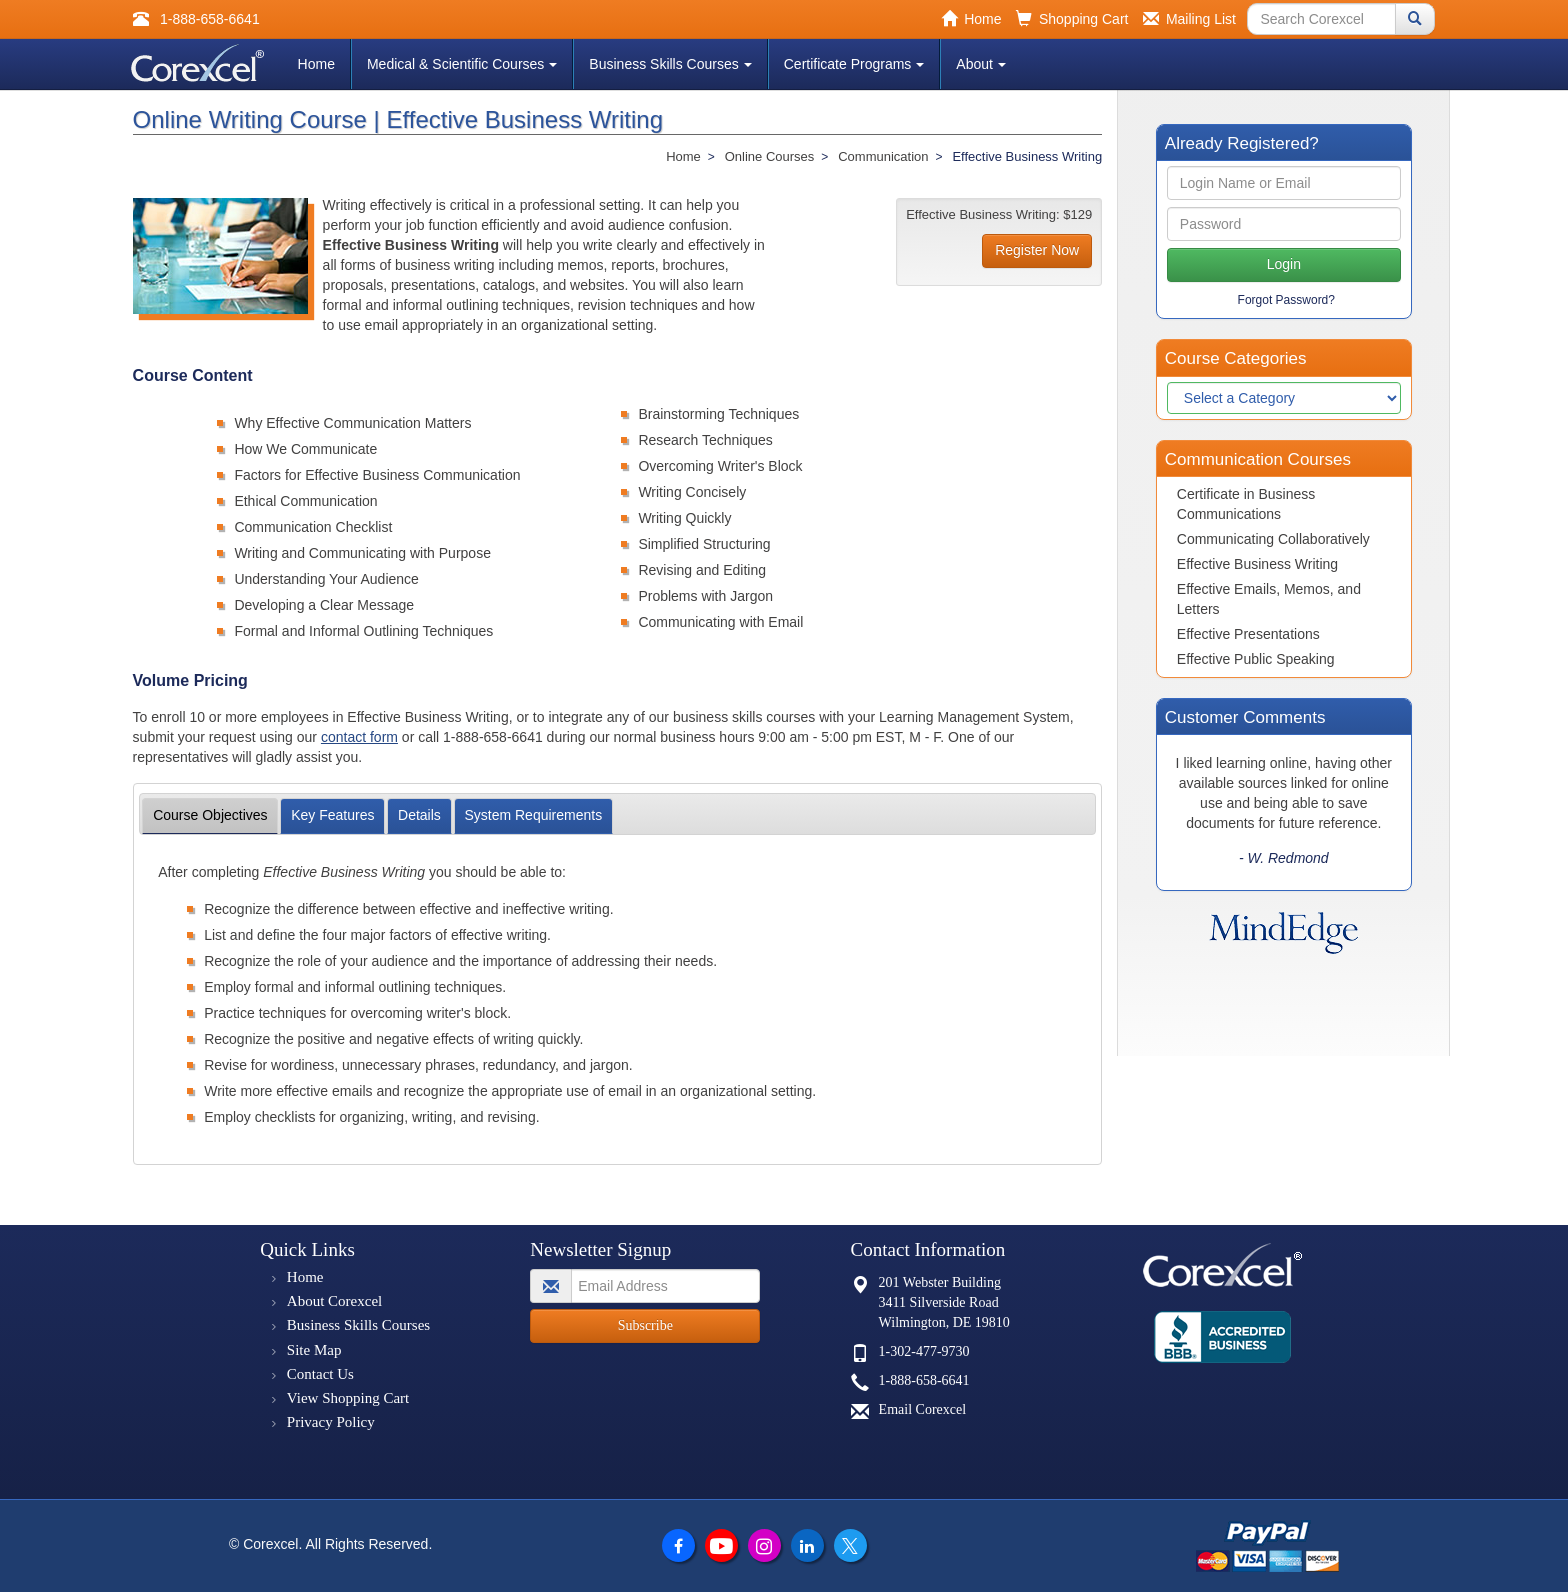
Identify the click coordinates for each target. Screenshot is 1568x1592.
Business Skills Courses (670, 64)
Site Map (314, 1350)
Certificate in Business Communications (1246, 504)
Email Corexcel (922, 1409)
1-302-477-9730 (924, 1351)
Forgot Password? (1286, 300)
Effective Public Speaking (1256, 659)
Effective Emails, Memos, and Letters (1269, 599)
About (981, 64)
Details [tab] (419, 815)
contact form (359, 737)
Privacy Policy (331, 1422)
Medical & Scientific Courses (462, 64)
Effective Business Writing (1257, 564)
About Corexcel (334, 1301)
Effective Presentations (1248, 634)
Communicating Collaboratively (1273, 539)
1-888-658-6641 (924, 1380)
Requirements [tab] (533, 815)
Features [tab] (332, 815)
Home (316, 64)
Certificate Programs (854, 64)
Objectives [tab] (210, 815)
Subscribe (645, 1325)
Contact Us (320, 1374)
